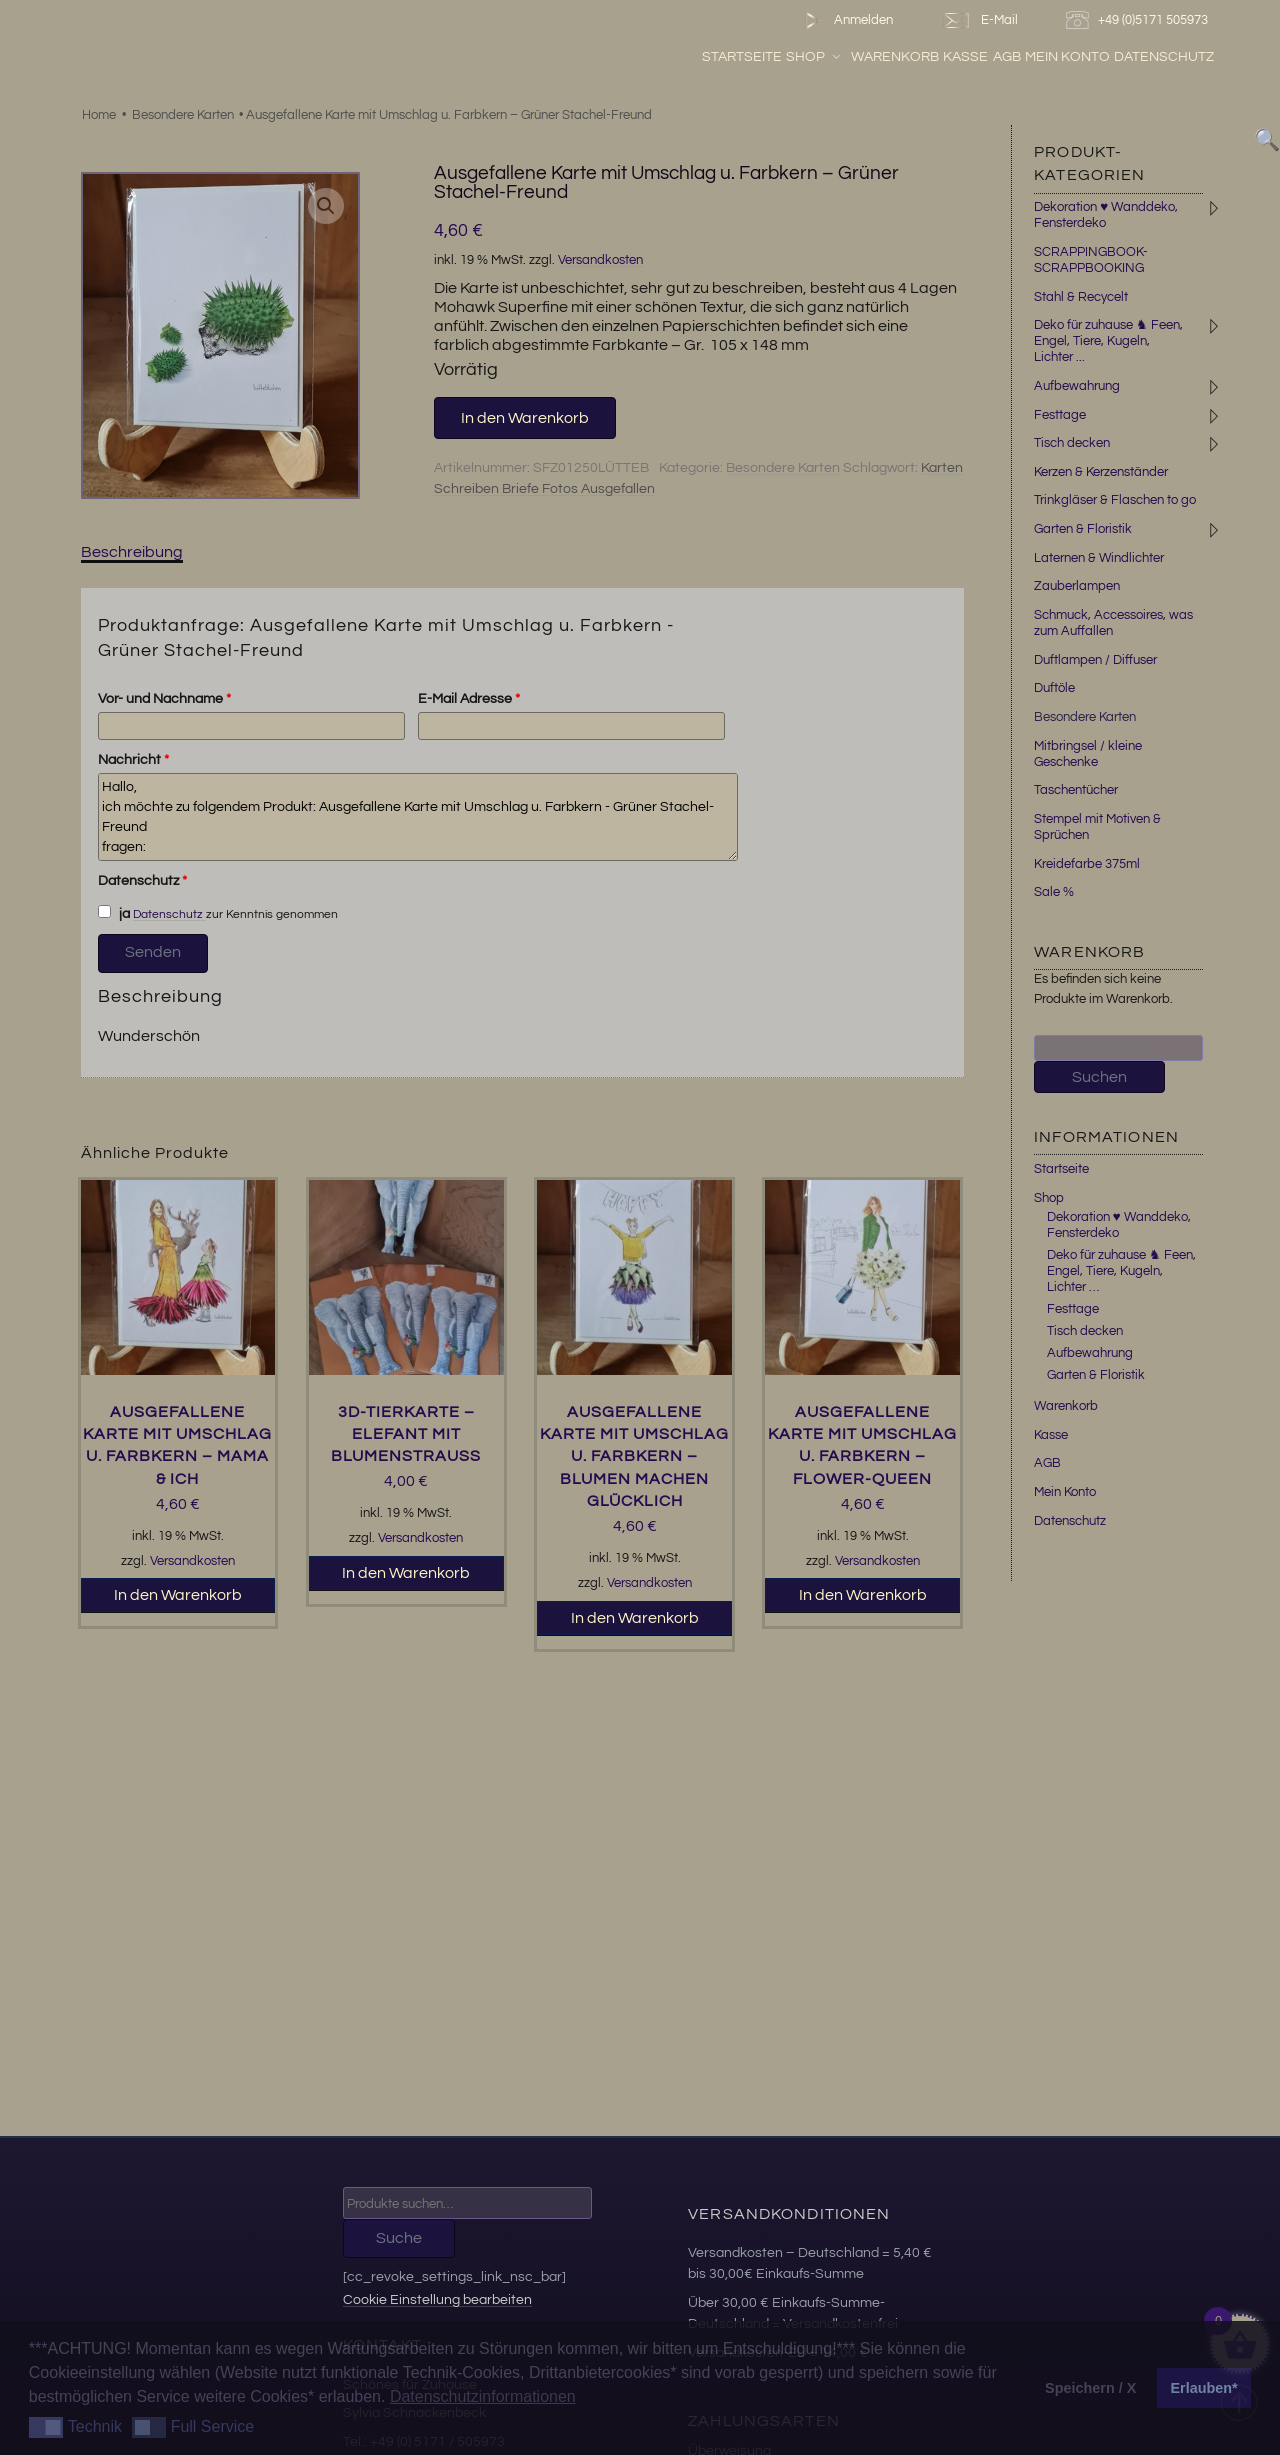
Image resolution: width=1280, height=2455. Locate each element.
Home (99, 115)
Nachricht (133, 760)
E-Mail (979, 20)
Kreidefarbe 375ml (1087, 864)
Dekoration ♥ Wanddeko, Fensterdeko (1119, 1225)
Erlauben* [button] (1204, 2388)
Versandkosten (600, 260)
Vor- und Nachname (164, 699)
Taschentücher (1076, 790)
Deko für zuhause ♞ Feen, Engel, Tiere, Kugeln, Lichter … (1121, 1271)
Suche (399, 2238)
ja (114, 913)
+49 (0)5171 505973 (1139, 20)
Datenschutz (1213, 59)
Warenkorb (944, 59)
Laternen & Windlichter (1099, 558)
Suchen (1099, 1077)
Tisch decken (1072, 443)
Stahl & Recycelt (1081, 297)
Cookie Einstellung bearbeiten (437, 2299)
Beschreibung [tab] (132, 552)
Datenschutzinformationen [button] (483, 2396)
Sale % (1054, 892)
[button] (326, 206)
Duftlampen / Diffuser (1095, 660)
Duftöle (1054, 688)
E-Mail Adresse (469, 699)
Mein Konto (1116, 59)
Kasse (1014, 59)
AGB (1055, 59)
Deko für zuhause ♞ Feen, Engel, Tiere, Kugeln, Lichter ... (1108, 341)
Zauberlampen (1077, 586)
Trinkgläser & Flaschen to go (1115, 500)
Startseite (791, 59)
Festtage (1060, 415)
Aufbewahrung (1077, 386)
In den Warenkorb (525, 418)
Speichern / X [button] (1090, 2388)
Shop (863, 59)
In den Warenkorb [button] (178, 1595)
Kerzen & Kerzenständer (1101, 472)
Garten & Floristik (1083, 529)
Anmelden (844, 20)
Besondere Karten (183, 115)
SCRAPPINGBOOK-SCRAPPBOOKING (1091, 260)
